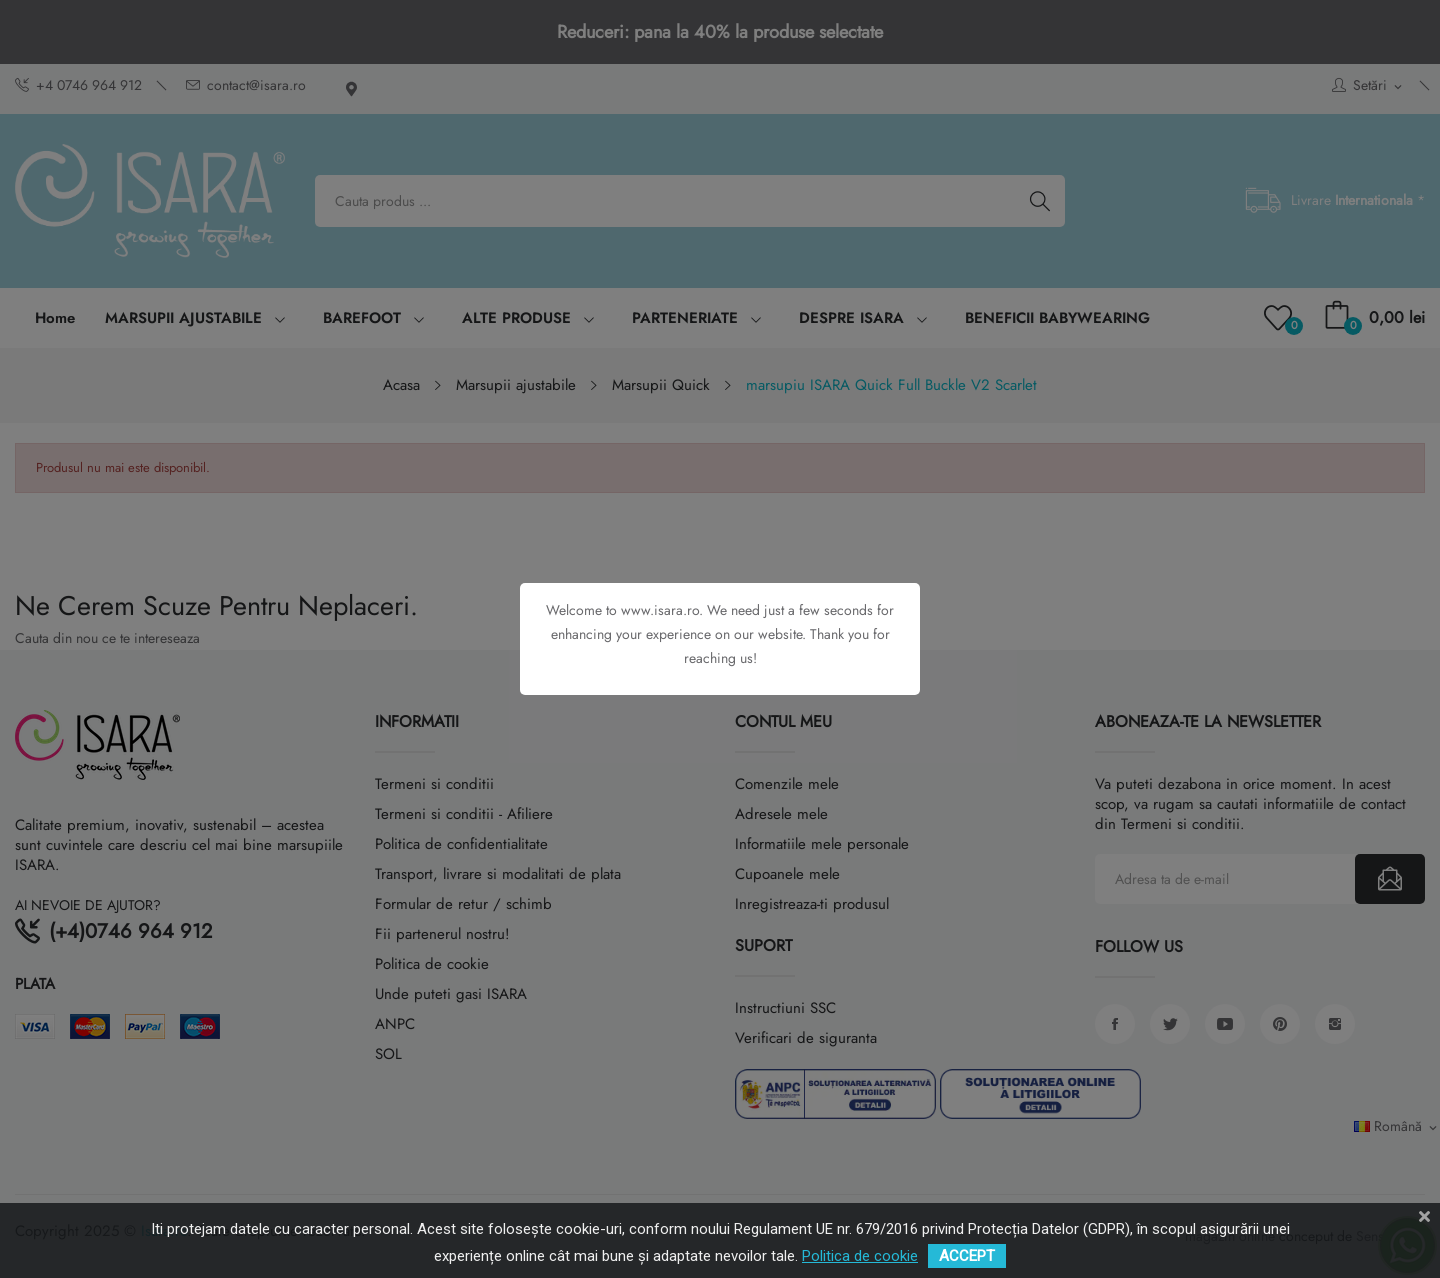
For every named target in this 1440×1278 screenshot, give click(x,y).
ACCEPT (967, 1256)
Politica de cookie (860, 1256)
